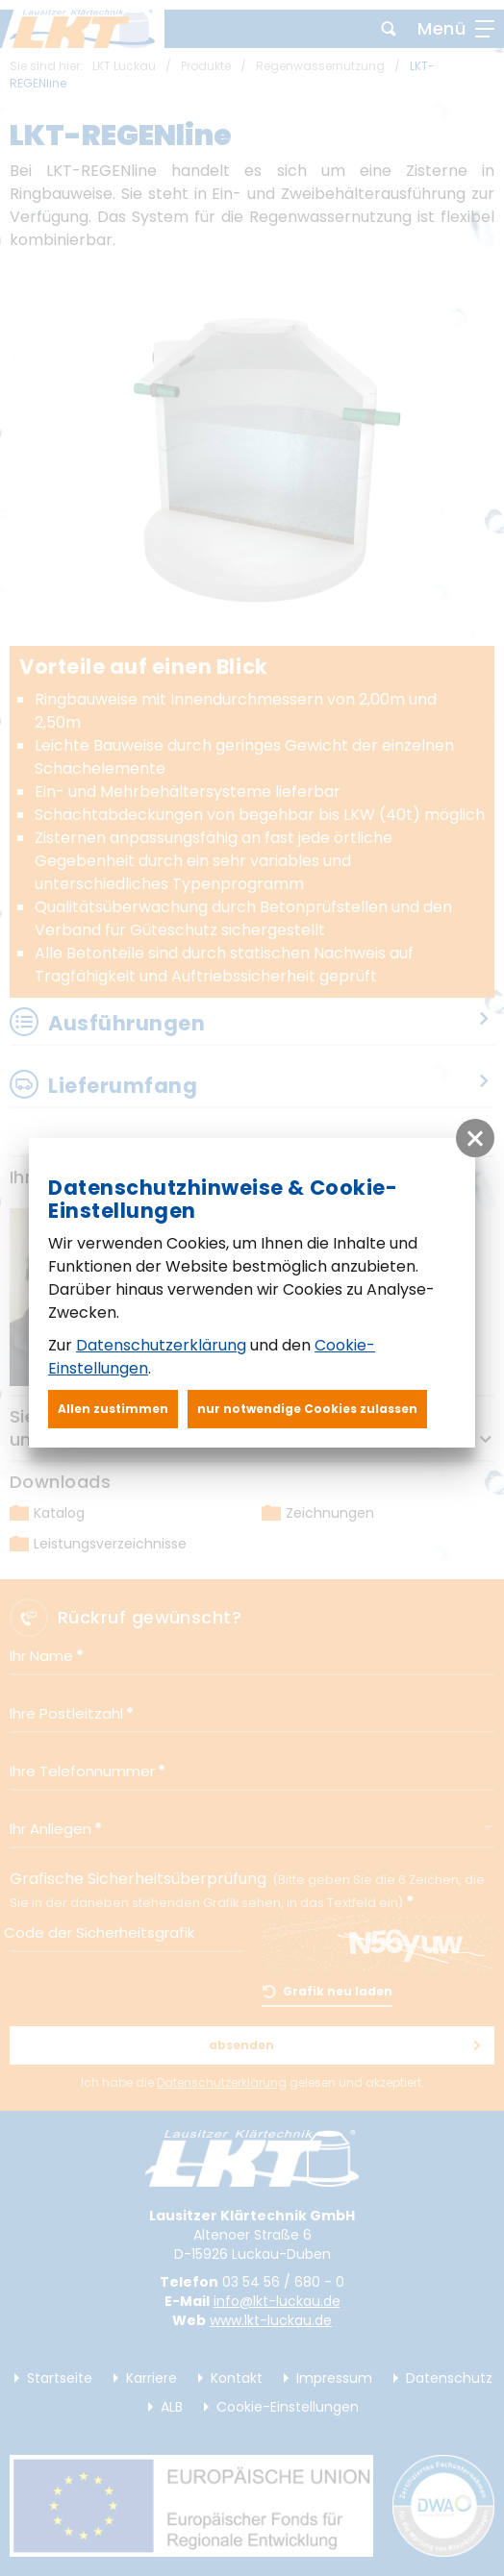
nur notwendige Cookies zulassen (307, 1408)
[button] (475, 1138)
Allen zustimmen (113, 1408)
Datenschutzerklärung (161, 1345)
